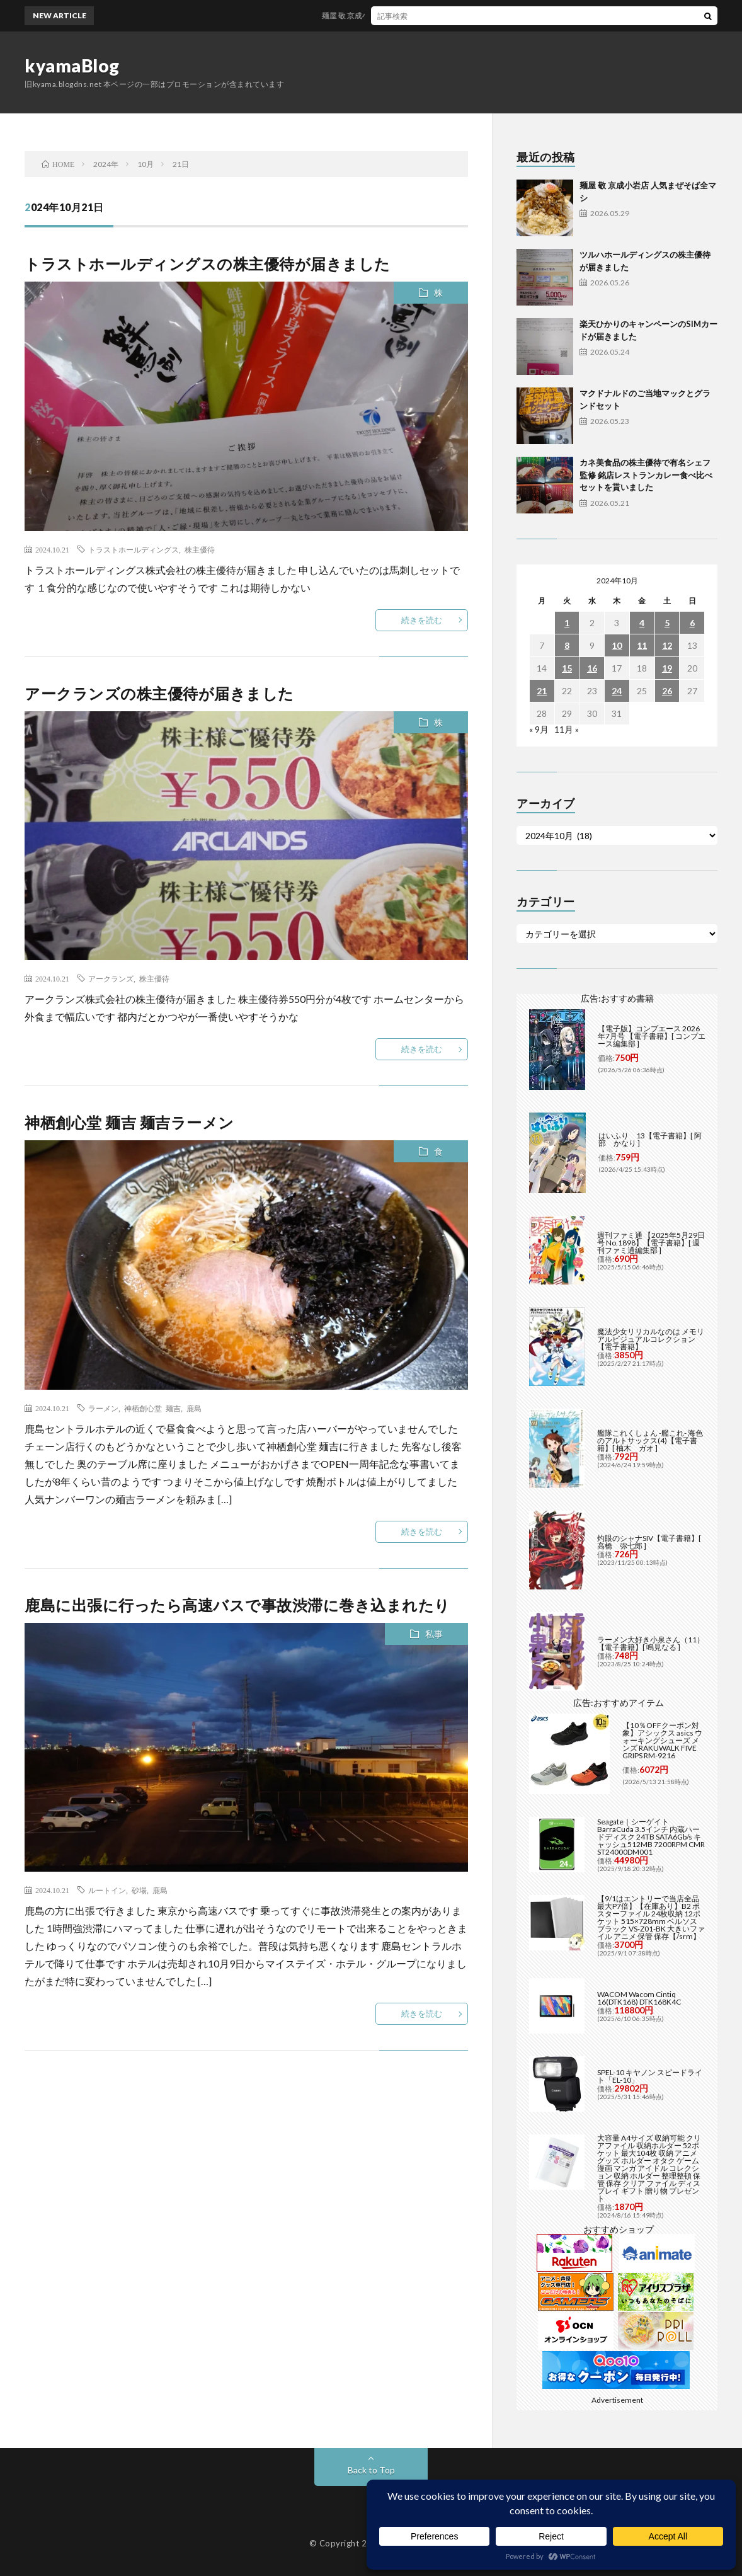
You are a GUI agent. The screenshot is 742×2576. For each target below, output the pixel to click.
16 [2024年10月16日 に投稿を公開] (592, 668)
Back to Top (371, 2469)
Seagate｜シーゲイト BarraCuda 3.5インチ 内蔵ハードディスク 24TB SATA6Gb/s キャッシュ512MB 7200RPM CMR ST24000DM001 (651, 1837)
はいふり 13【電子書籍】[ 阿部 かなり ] (650, 1139)
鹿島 (194, 1408)
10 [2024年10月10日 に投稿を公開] (617, 645)
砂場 (139, 1890)
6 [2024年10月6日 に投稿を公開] (692, 622)
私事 (434, 1634)
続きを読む (421, 620)
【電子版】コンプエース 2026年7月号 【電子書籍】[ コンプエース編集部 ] (651, 1036)
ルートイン (107, 1890)
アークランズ (111, 978)
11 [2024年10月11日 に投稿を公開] (642, 645)
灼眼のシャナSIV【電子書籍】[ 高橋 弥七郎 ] (649, 1541)
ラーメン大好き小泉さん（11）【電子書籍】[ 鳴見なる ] (650, 1643)
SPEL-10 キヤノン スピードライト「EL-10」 (649, 2076)
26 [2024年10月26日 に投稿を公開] (667, 690)
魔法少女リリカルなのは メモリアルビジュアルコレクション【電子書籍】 (650, 1339)
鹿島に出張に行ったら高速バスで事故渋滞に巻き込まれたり (237, 1605)
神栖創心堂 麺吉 (152, 1408)
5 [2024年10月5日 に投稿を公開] (667, 622)
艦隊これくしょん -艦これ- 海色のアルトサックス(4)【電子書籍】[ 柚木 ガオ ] (650, 1440)
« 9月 (539, 729)
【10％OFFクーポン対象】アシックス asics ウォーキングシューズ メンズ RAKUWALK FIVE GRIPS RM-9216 (662, 1740)
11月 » (566, 729)
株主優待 (200, 549)
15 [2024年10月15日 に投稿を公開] (567, 668)
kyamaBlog (72, 65)
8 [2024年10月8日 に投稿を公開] (566, 645)
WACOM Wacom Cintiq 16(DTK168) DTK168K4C (639, 1997)
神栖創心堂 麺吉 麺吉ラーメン (129, 1122)
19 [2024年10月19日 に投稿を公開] (667, 668)
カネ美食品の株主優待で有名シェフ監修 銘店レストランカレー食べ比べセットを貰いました (645, 474)
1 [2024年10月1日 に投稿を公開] (566, 622)
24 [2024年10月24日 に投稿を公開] (617, 690)
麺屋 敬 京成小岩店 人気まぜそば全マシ (399, 15)
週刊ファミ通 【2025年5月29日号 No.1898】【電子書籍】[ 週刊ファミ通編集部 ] (651, 1242)
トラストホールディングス (133, 549)
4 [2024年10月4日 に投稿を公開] (641, 622)
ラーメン (103, 1408)
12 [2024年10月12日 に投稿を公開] (667, 645)
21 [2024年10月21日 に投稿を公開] (542, 690)
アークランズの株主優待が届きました (159, 693)
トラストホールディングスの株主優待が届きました (208, 264)
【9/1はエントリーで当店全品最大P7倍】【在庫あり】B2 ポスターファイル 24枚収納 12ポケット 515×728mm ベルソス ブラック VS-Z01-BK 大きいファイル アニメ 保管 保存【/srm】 (651, 1917)
